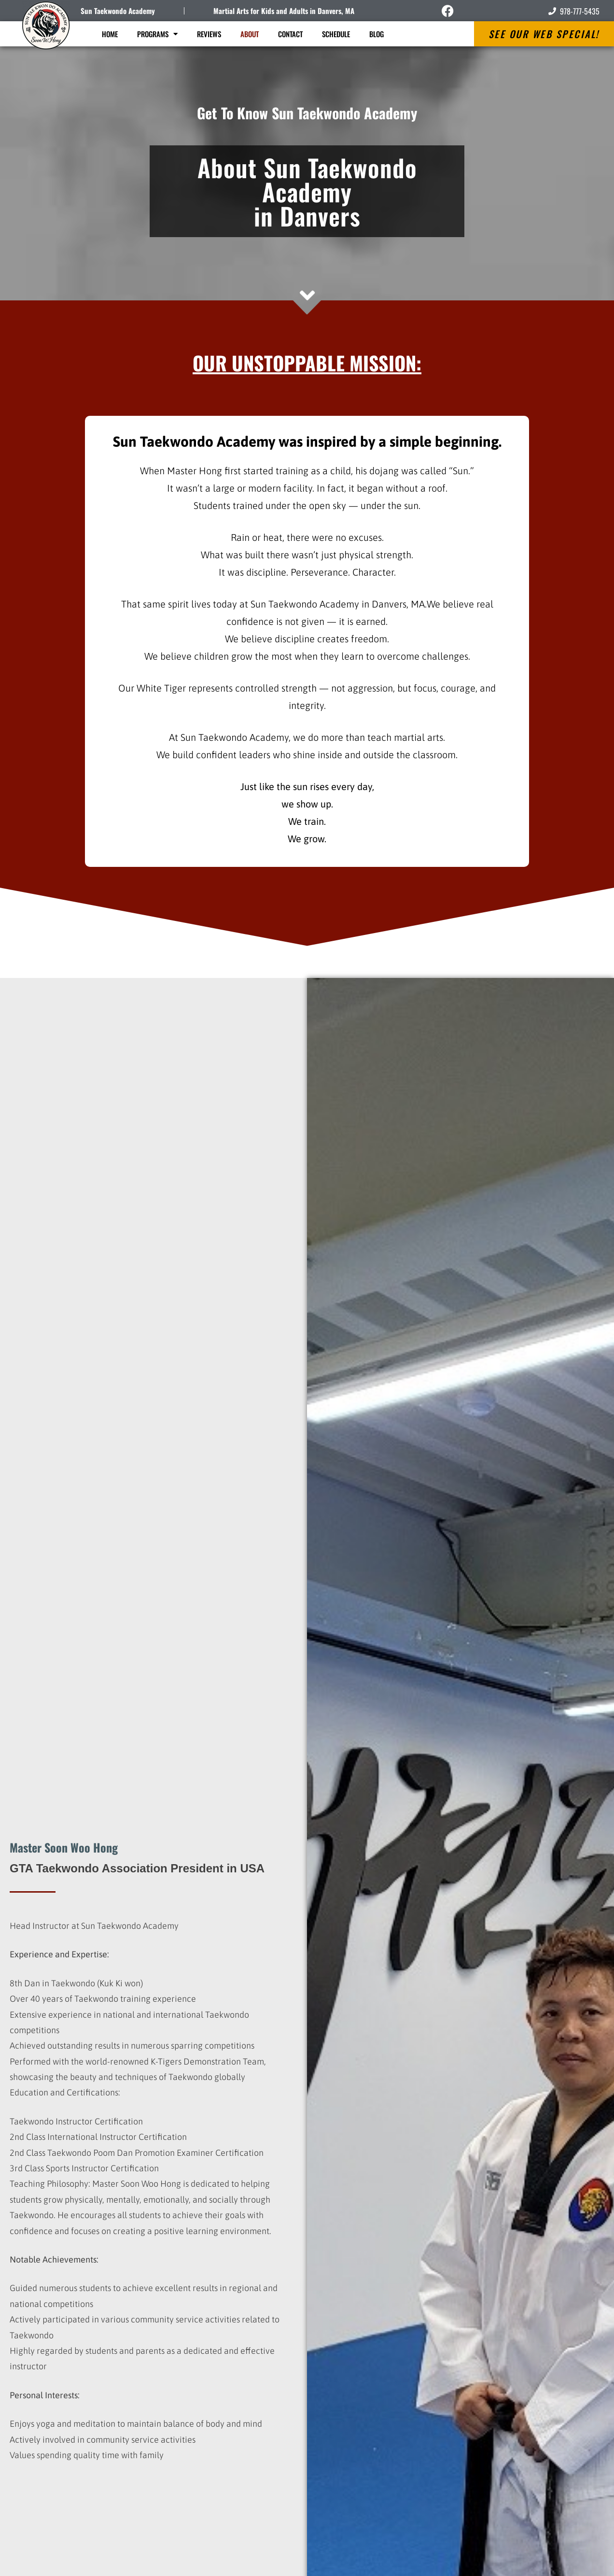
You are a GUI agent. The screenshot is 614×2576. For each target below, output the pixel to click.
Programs (157, 34)
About (249, 33)
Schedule (336, 33)
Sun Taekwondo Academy (118, 10)
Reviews (209, 33)
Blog (376, 33)
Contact (290, 33)
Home (110, 33)
